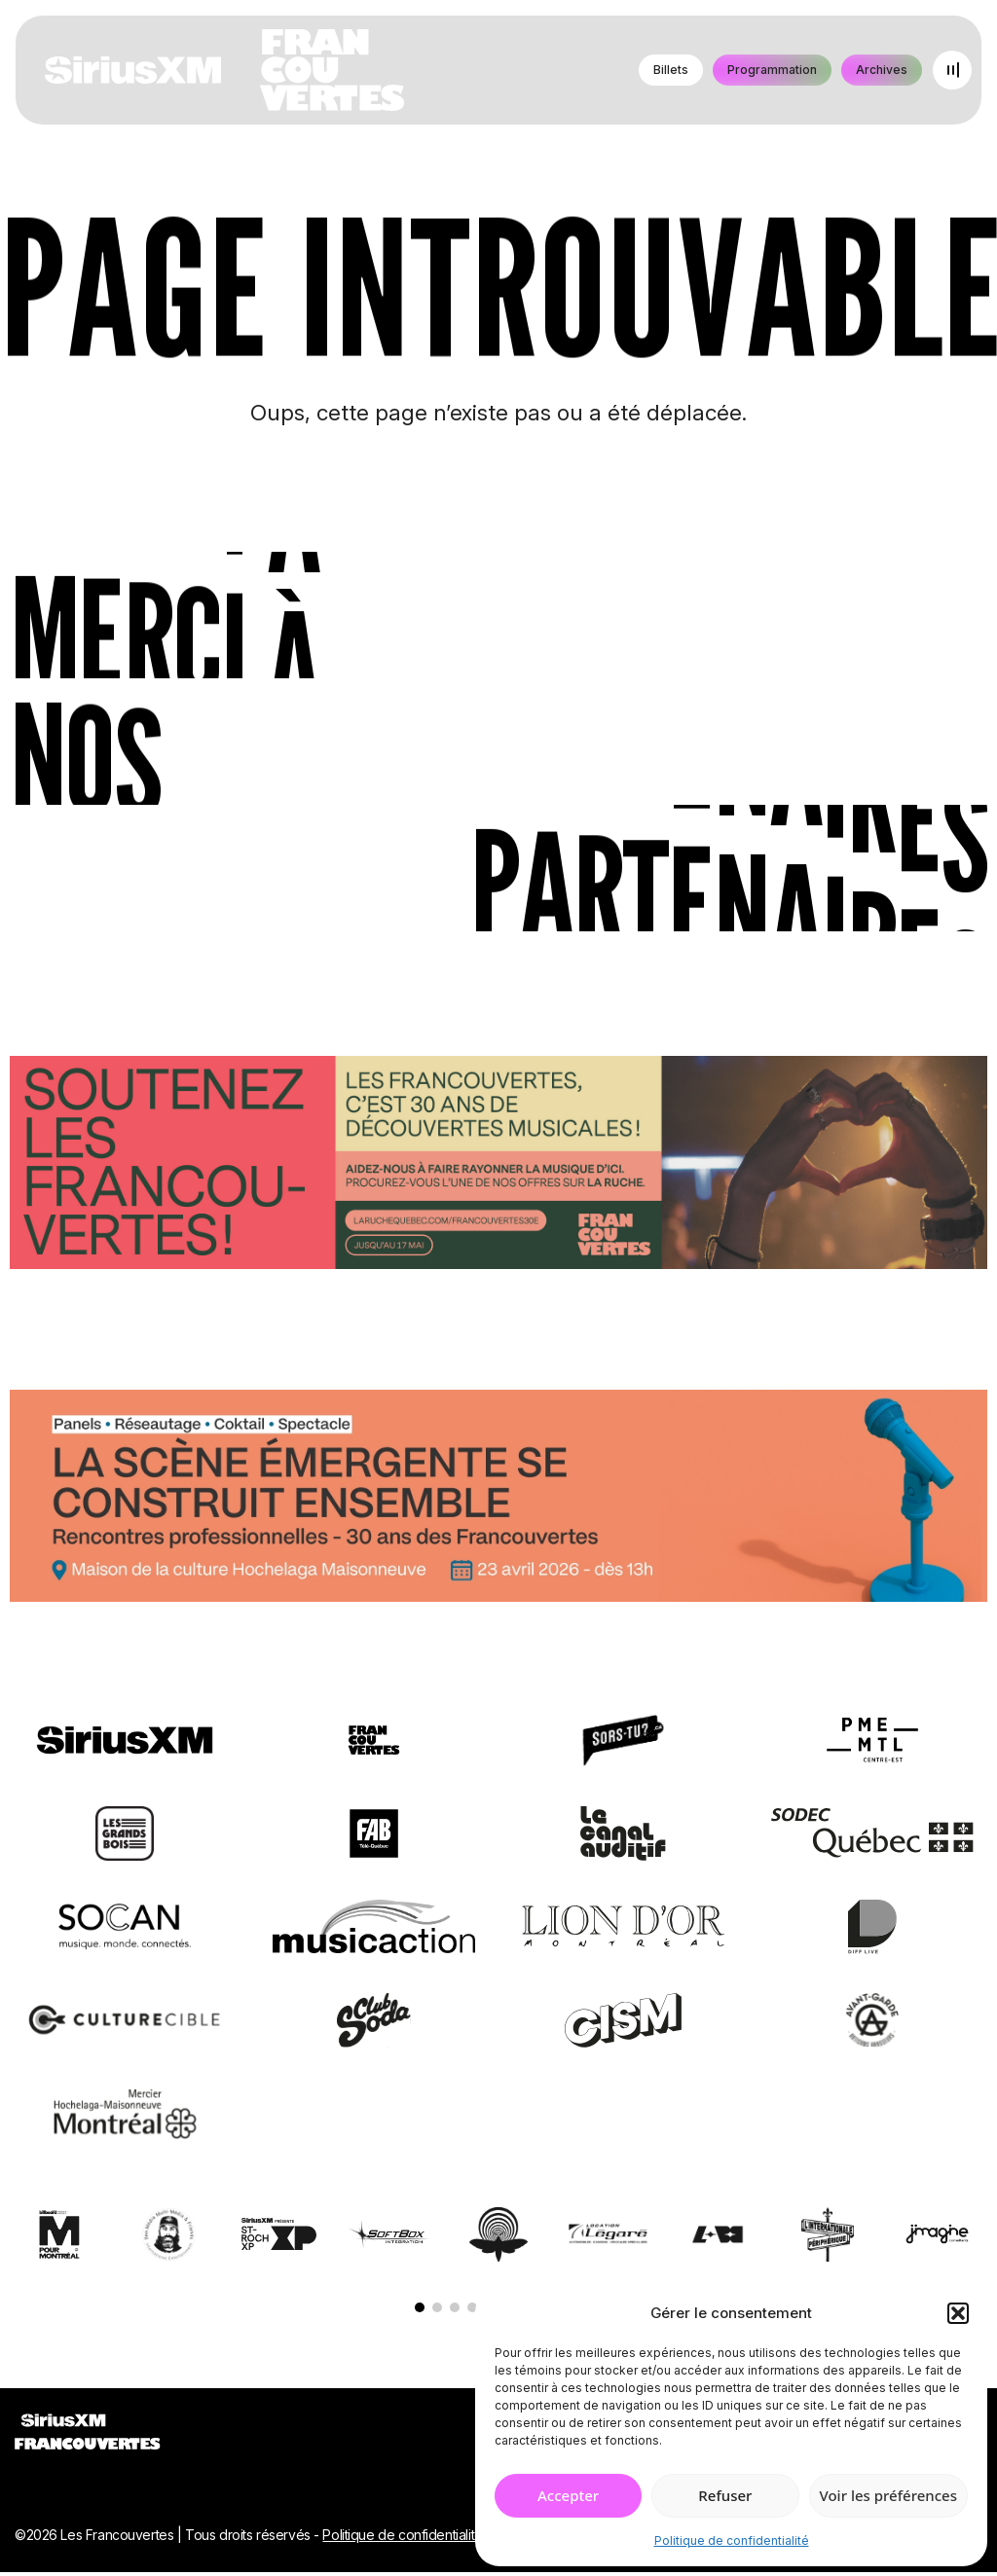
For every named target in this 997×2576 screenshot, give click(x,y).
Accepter (568, 2495)
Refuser (725, 2495)
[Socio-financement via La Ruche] (498, 1165)
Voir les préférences (888, 2495)
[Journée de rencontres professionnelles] (498, 1498)
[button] (958, 2313)
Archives (881, 69)
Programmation (772, 69)
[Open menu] (952, 70)
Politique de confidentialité (731, 2540)
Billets (670, 69)
